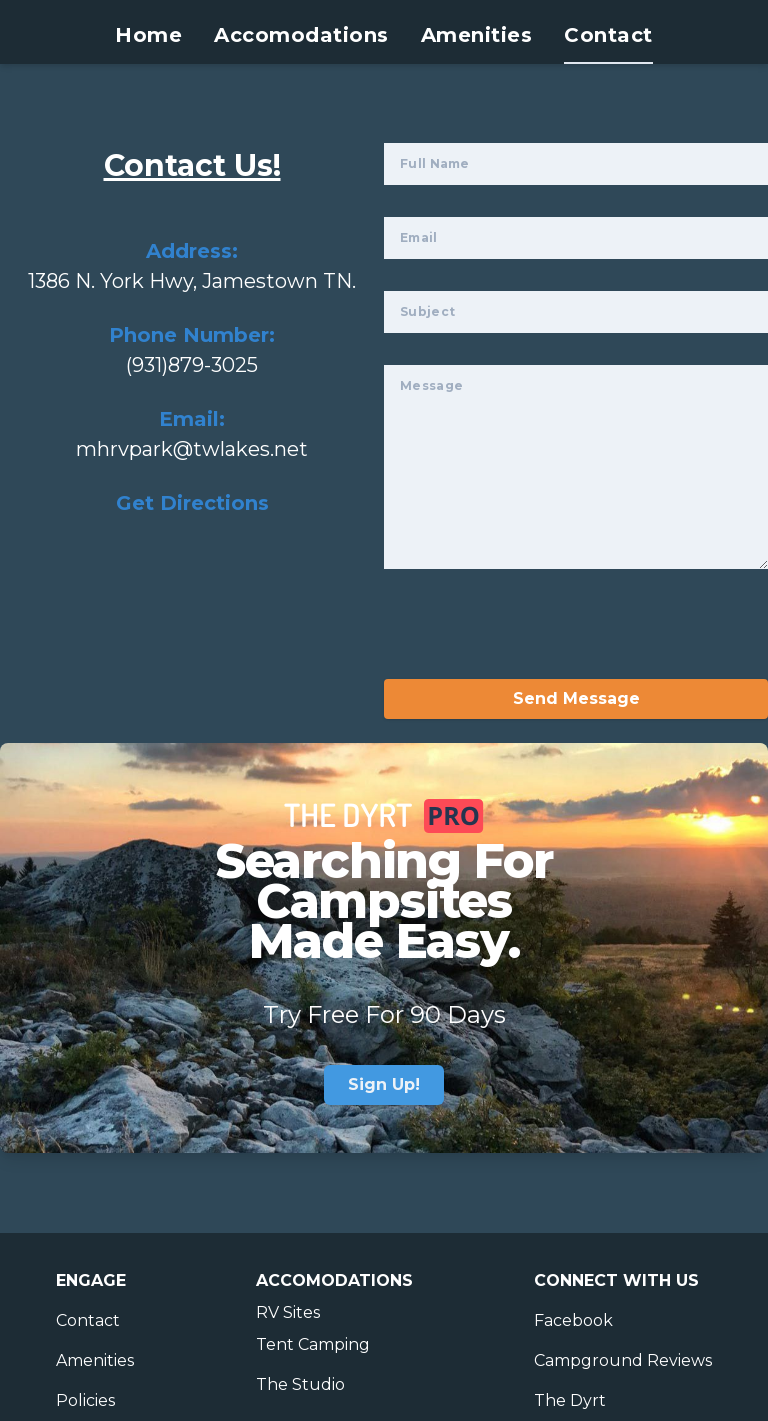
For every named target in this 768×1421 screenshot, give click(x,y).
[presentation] (536, 640)
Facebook (573, 1320)
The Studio (300, 1384)
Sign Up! (384, 1084)
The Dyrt (570, 1400)
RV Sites (288, 1312)
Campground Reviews (623, 1360)
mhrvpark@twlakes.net (192, 449)
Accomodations (301, 35)
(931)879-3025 (192, 365)
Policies (85, 1400)
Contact (608, 35)
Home (148, 35)
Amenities (477, 35)
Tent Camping (313, 1344)
